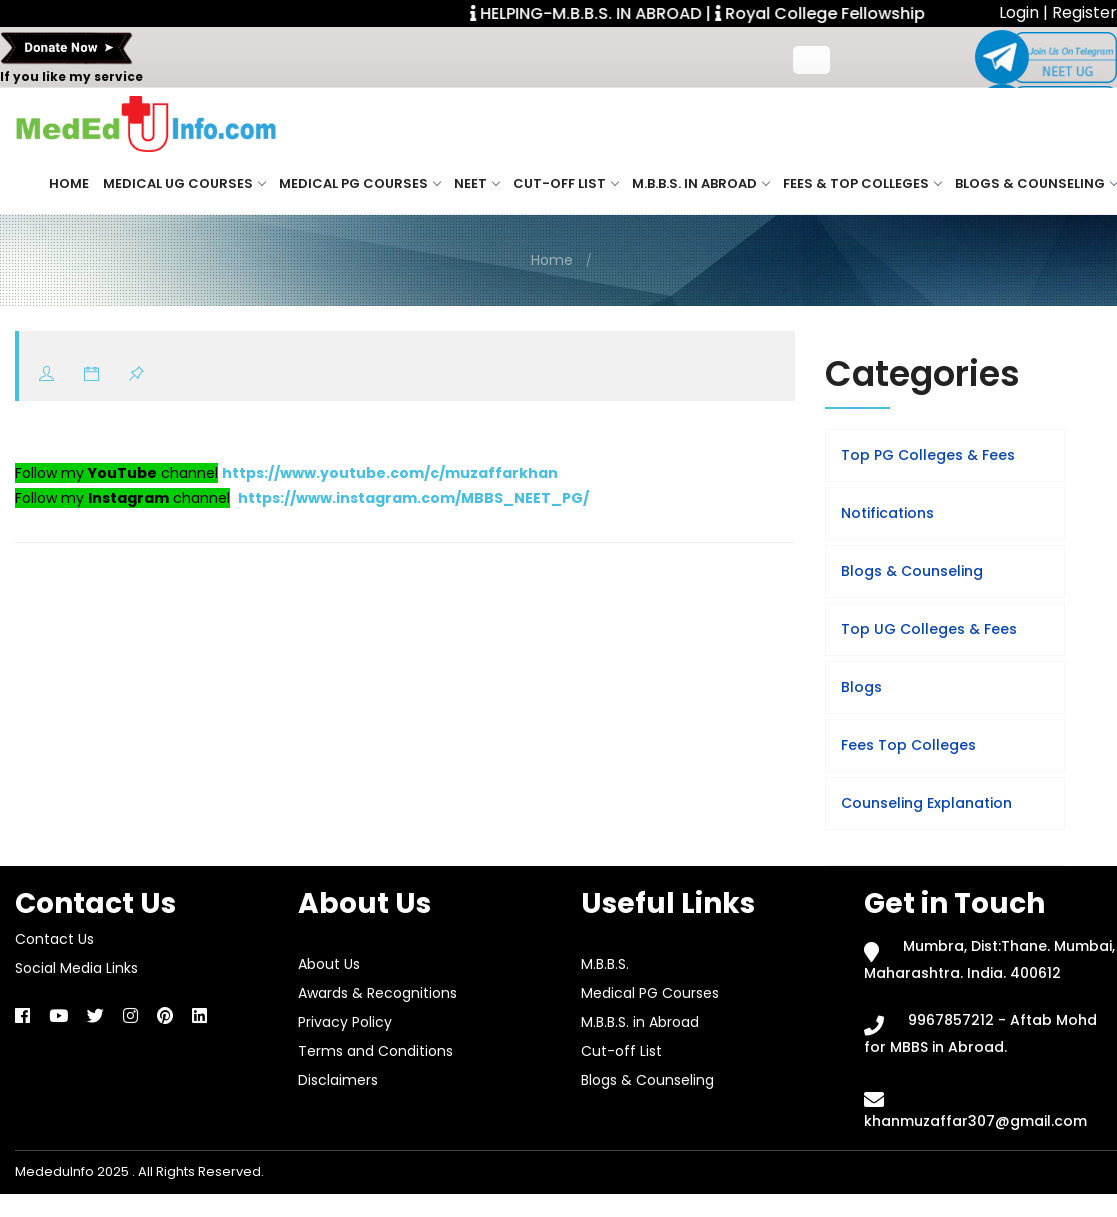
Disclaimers (338, 1080)
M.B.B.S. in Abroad (700, 183)
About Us (329, 964)
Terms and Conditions (375, 1051)
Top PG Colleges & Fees (928, 455)
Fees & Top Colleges (862, 183)
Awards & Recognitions (377, 993)
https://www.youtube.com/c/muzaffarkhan (390, 473)
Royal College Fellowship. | (839, 13)
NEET (476, 183)
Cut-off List (565, 183)
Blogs (861, 687)
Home (69, 183)
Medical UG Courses (184, 183)
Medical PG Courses (359, 183)
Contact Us (54, 939)
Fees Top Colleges (908, 745)
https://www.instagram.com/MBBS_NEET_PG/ (413, 498)
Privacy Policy (345, 1022)
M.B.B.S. (605, 964)
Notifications (887, 513)
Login (1021, 12)
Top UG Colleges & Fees (929, 629)
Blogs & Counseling (1036, 183)
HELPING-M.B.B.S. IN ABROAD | (602, 13)
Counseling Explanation (926, 803)
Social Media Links (76, 968)
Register (1084, 12)
